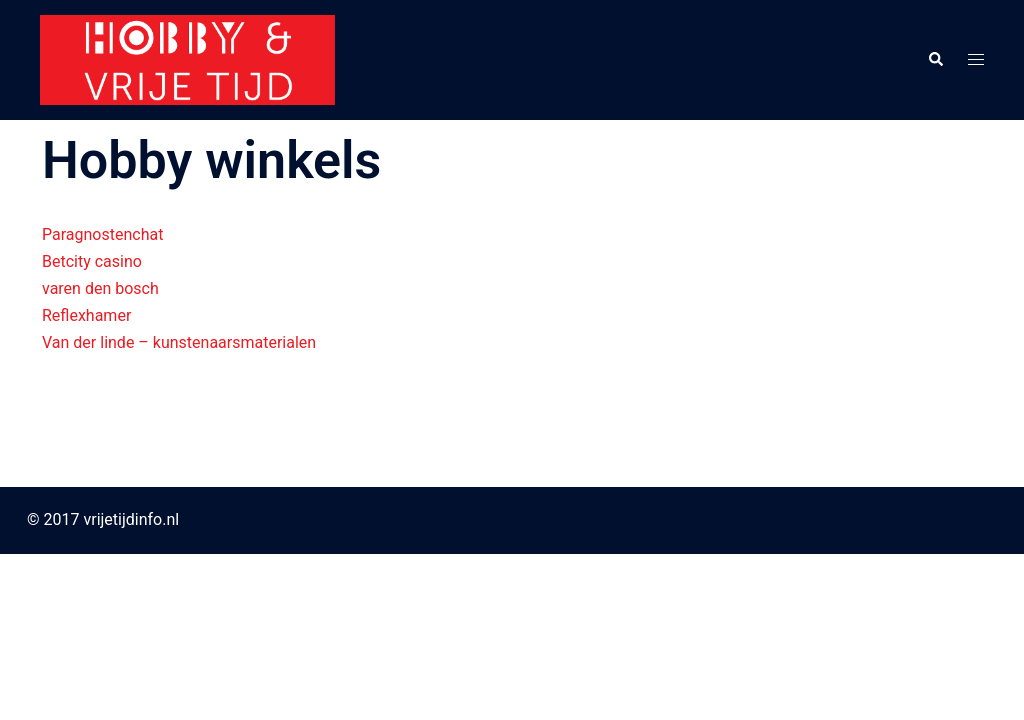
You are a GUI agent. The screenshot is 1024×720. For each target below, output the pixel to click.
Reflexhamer (86, 315)
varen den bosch (100, 288)
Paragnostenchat (102, 234)
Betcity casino (92, 261)
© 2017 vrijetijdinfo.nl (103, 519)
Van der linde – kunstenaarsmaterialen (179, 342)
